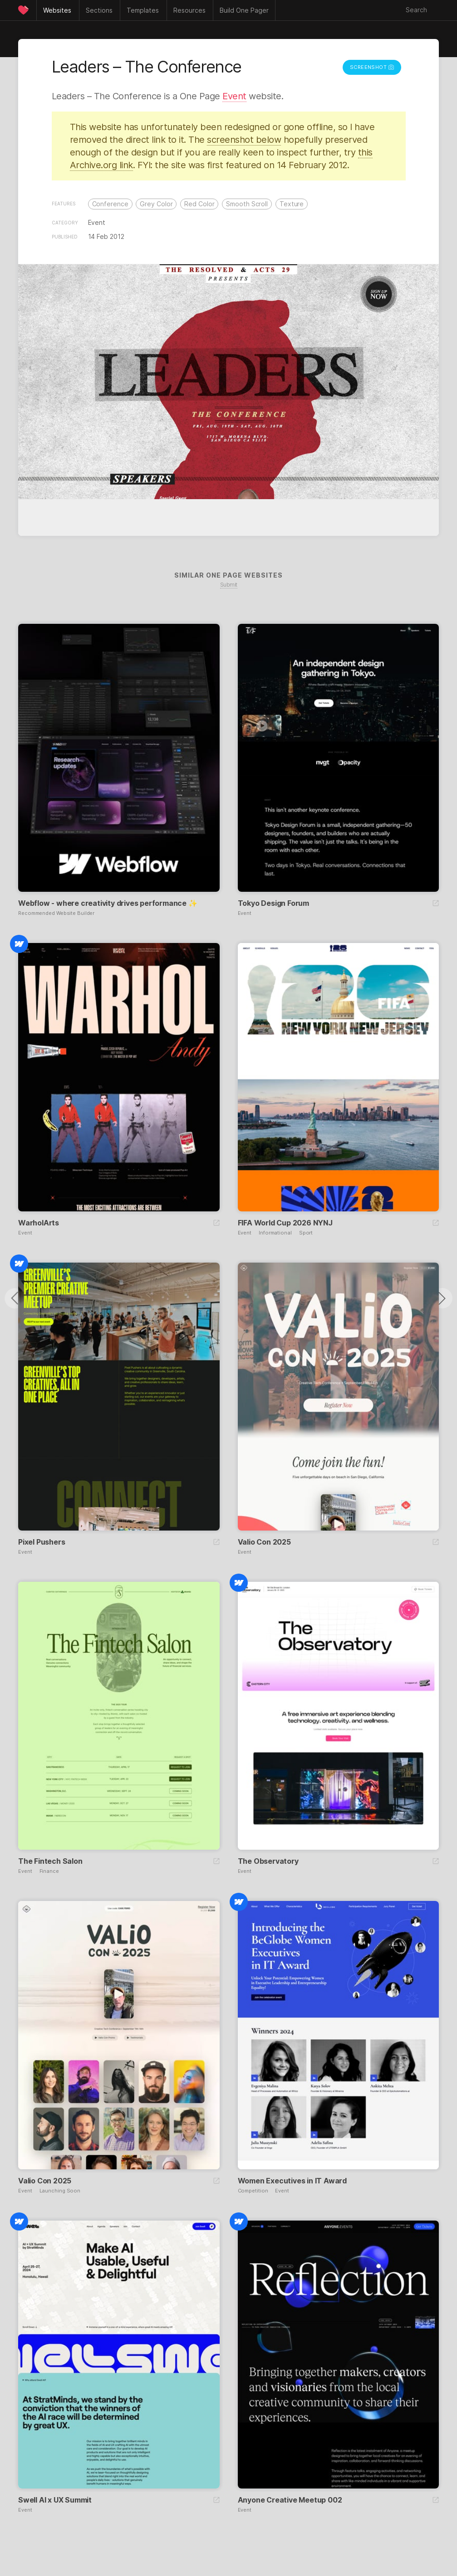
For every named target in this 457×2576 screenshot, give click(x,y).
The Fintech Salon (50, 1861)
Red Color (199, 204)
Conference (110, 204)
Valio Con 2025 (264, 1541)
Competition (253, 2190)
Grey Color (156, 204)
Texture (292, 204)
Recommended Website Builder (56, 913)
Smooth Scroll (247, 204)
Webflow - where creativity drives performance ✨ (107, 903)
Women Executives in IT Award (292, 2180)
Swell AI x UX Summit (55, 2499)
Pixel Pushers (41, 1541)
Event (234, 96)
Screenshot (371, 67)
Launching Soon (60, 2190)
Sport (306, 1232)
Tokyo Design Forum (273, 903)
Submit (228, 584)
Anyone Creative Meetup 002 (290, 2499)
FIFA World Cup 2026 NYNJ (285, 1222)
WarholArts (38, 1222)
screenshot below (244, 139)
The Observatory (268, 1861)
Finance (49, 1871)
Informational (275, 1232)
